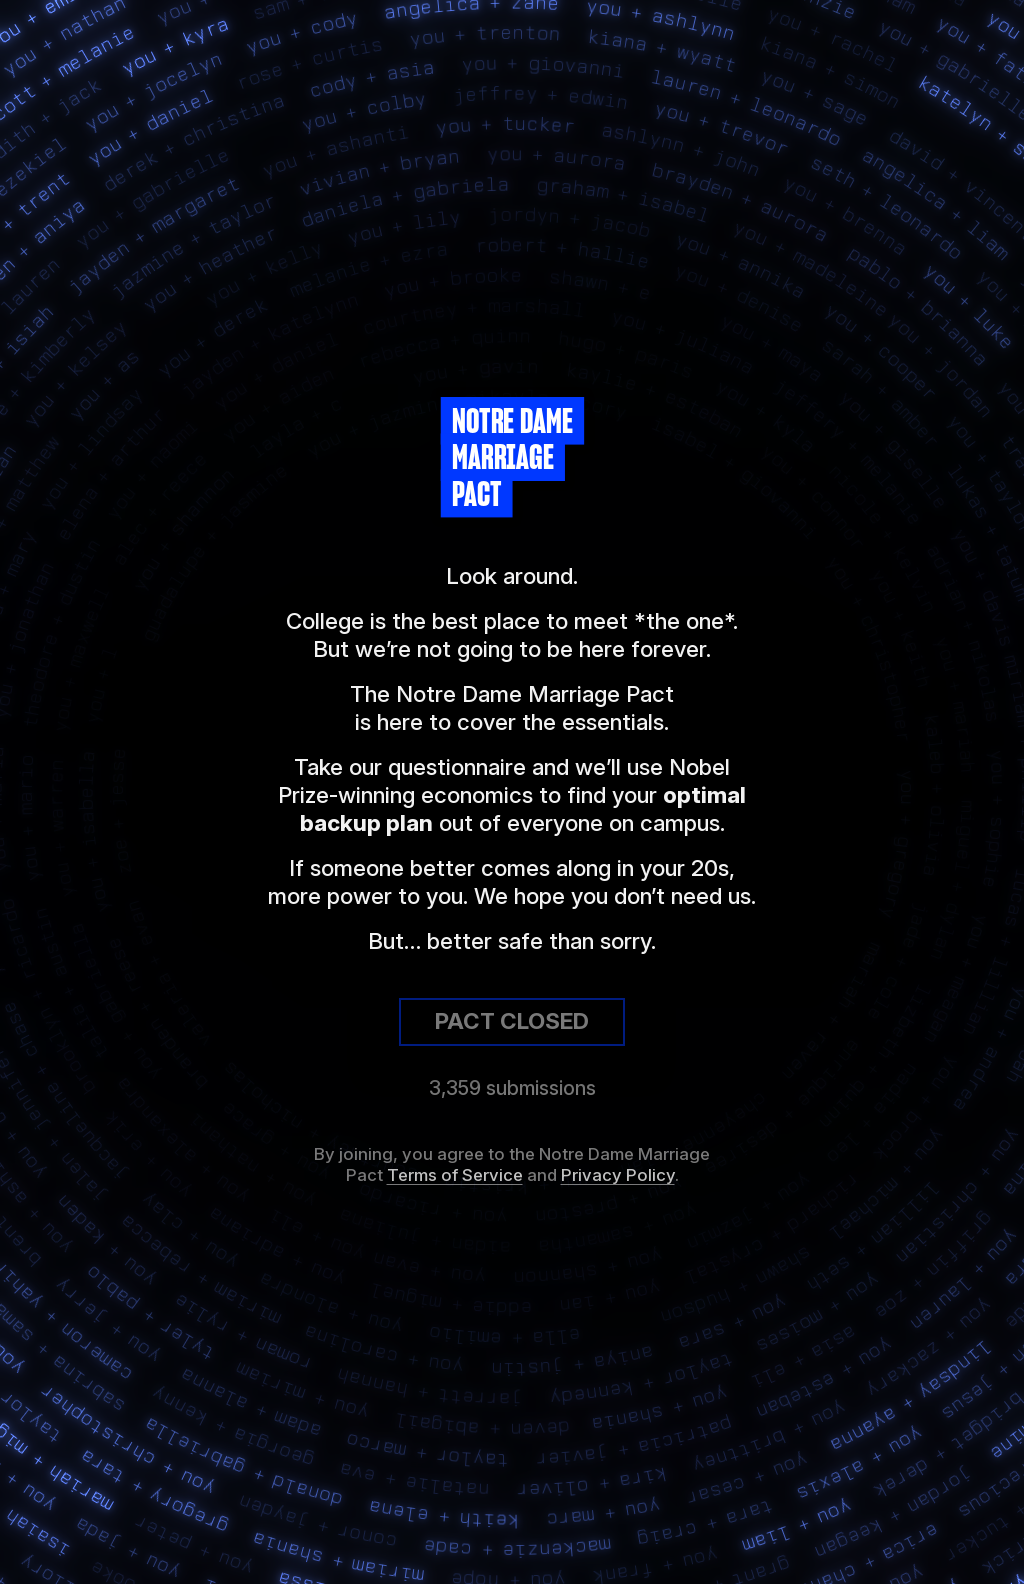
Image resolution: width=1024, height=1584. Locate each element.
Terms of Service (455, 1175)
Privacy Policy (618, 1175)
